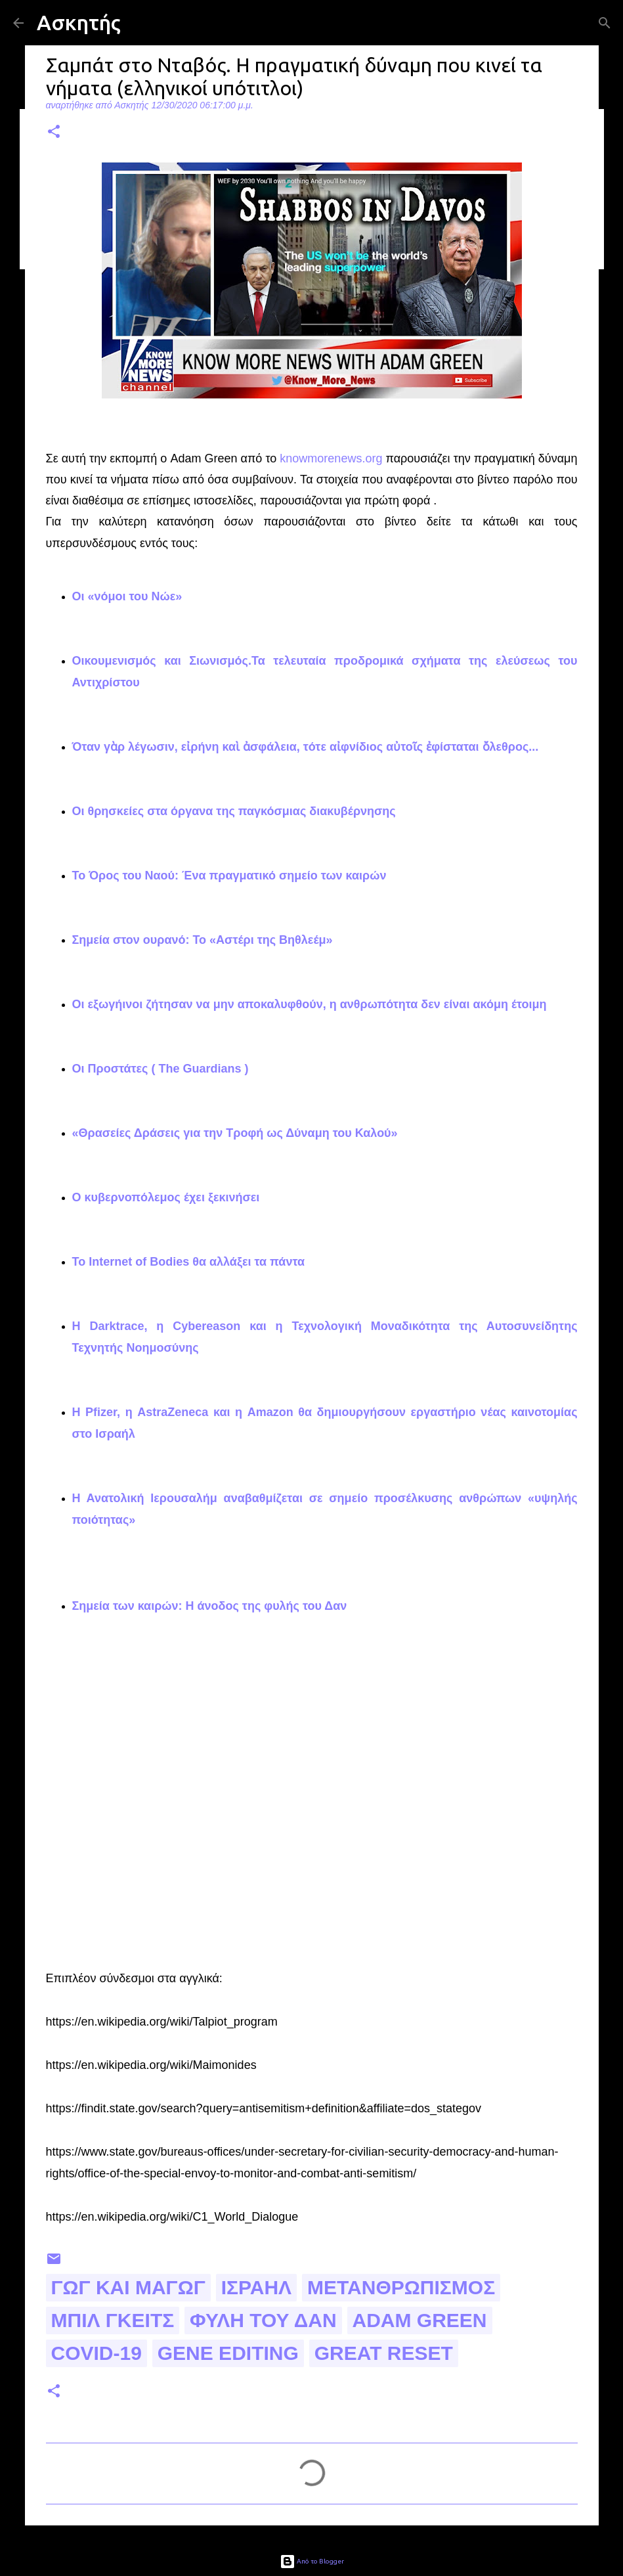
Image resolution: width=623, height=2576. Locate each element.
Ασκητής (79, 22)
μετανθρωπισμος (401, 2287)
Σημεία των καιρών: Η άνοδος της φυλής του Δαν (209, 1605)
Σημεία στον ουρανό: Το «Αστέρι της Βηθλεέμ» (202, 939)
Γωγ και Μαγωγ (128, 2287)
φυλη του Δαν (263, 2320)
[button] (54, 132)
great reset (383, 2353)
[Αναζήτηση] (604, 23)
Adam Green (420, 2320)
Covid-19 (96, 2353)
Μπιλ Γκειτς (113, 2320)
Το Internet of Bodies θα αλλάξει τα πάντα (188, 1261)
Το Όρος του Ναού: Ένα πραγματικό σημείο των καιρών (229, 875)
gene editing (228, 2353)
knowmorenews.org (331, 458)
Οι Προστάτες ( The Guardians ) (162, 1068)
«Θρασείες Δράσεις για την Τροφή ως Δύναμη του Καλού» (235, 1133)
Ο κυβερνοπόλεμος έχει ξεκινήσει (166, 1197)
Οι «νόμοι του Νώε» (127, 596)
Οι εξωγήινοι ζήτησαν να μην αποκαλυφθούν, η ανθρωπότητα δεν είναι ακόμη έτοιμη (309, 1004)
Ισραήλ (256, 2287)
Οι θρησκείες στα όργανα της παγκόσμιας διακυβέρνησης (234, 811)
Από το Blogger (312, 2561)
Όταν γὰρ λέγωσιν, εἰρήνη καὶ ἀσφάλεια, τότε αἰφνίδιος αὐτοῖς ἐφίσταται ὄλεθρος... (305, 746)
